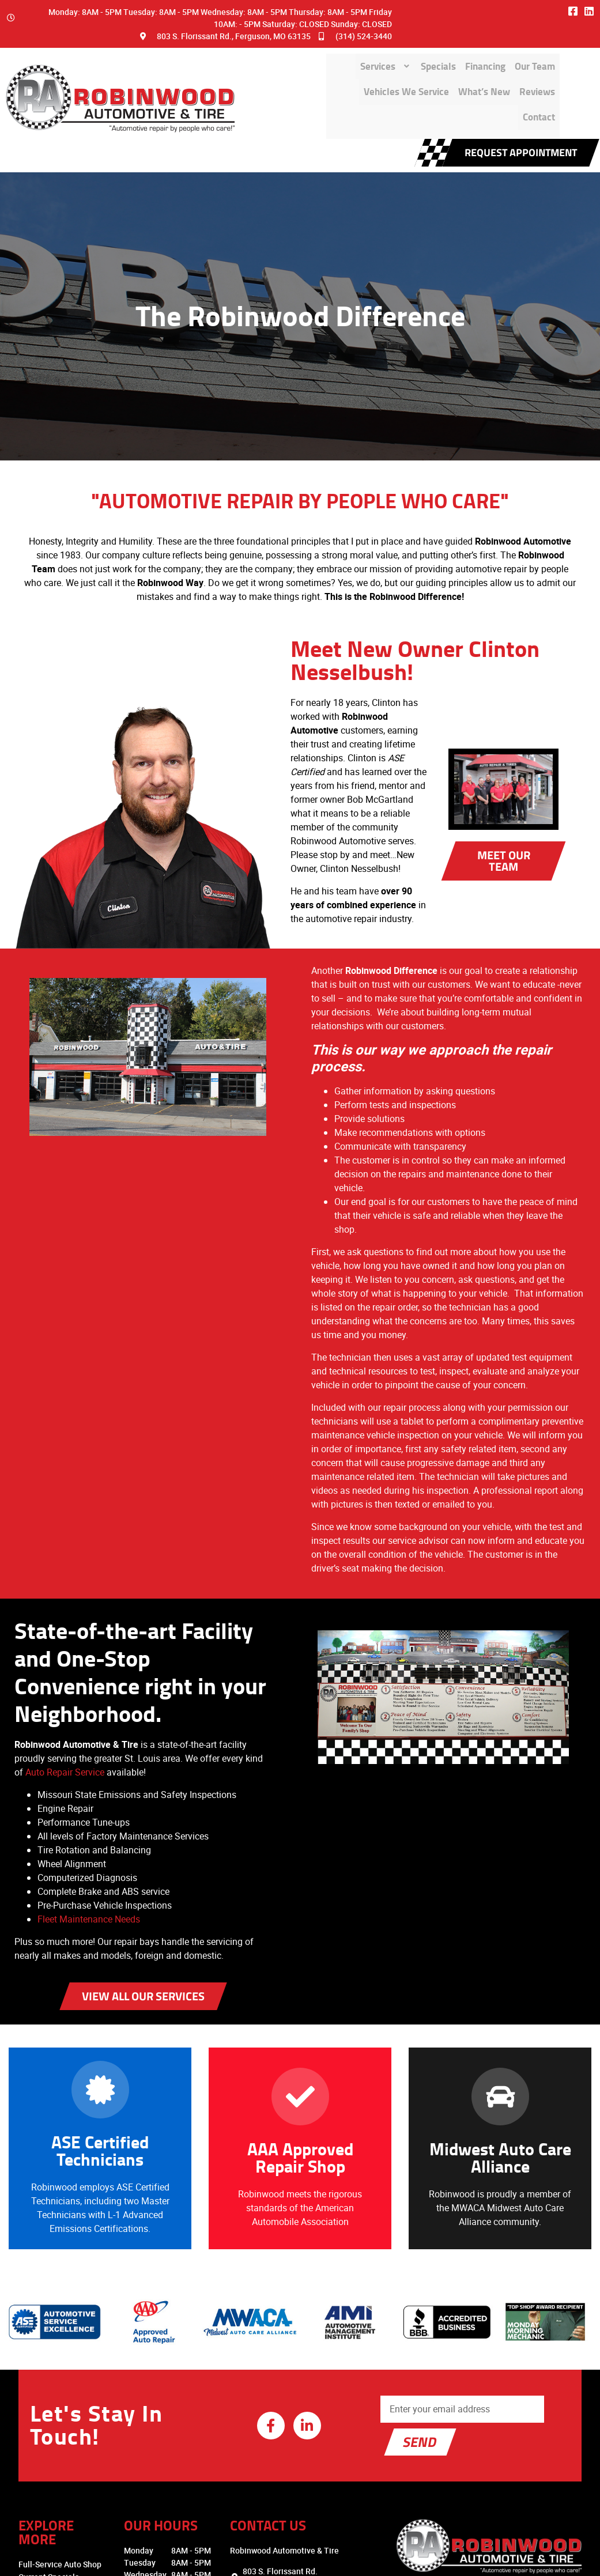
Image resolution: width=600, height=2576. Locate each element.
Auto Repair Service (83, 1655)
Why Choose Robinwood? (51, 2456)
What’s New (416, 83)
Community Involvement (50, 2481)
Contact (533, 83)
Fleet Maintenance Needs (87, 1802)
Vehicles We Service (506, 55)
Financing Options (39, 2443)
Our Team (423, 55)
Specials (304, 55)
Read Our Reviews (39, 2494)
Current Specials (36, 2431)
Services (244, 55)
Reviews (480, 83)
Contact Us (26, 2507)
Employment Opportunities (55, 2519)
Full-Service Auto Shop (47, 2418)
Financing (362, 55)
